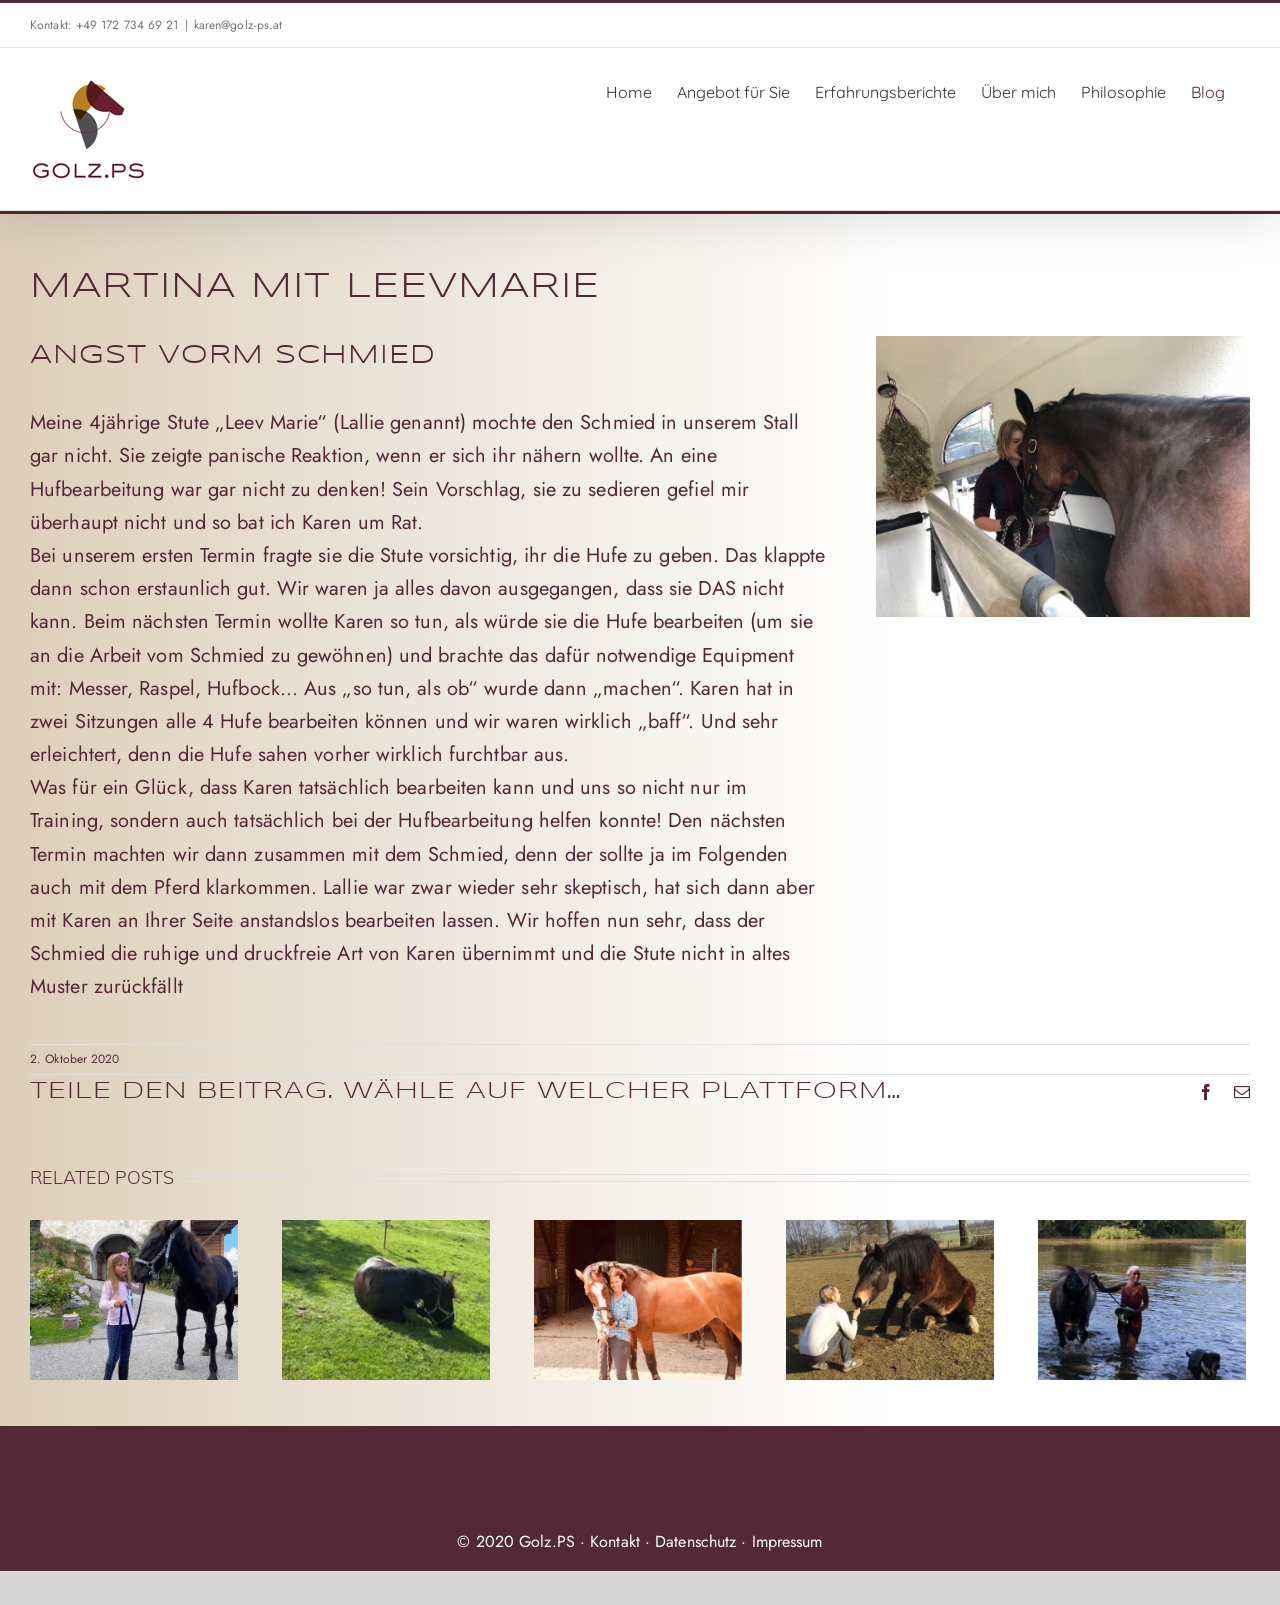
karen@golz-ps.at (238, 25)
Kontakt (615, 1541)
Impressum (787, 1541)
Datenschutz (695, 1541)
